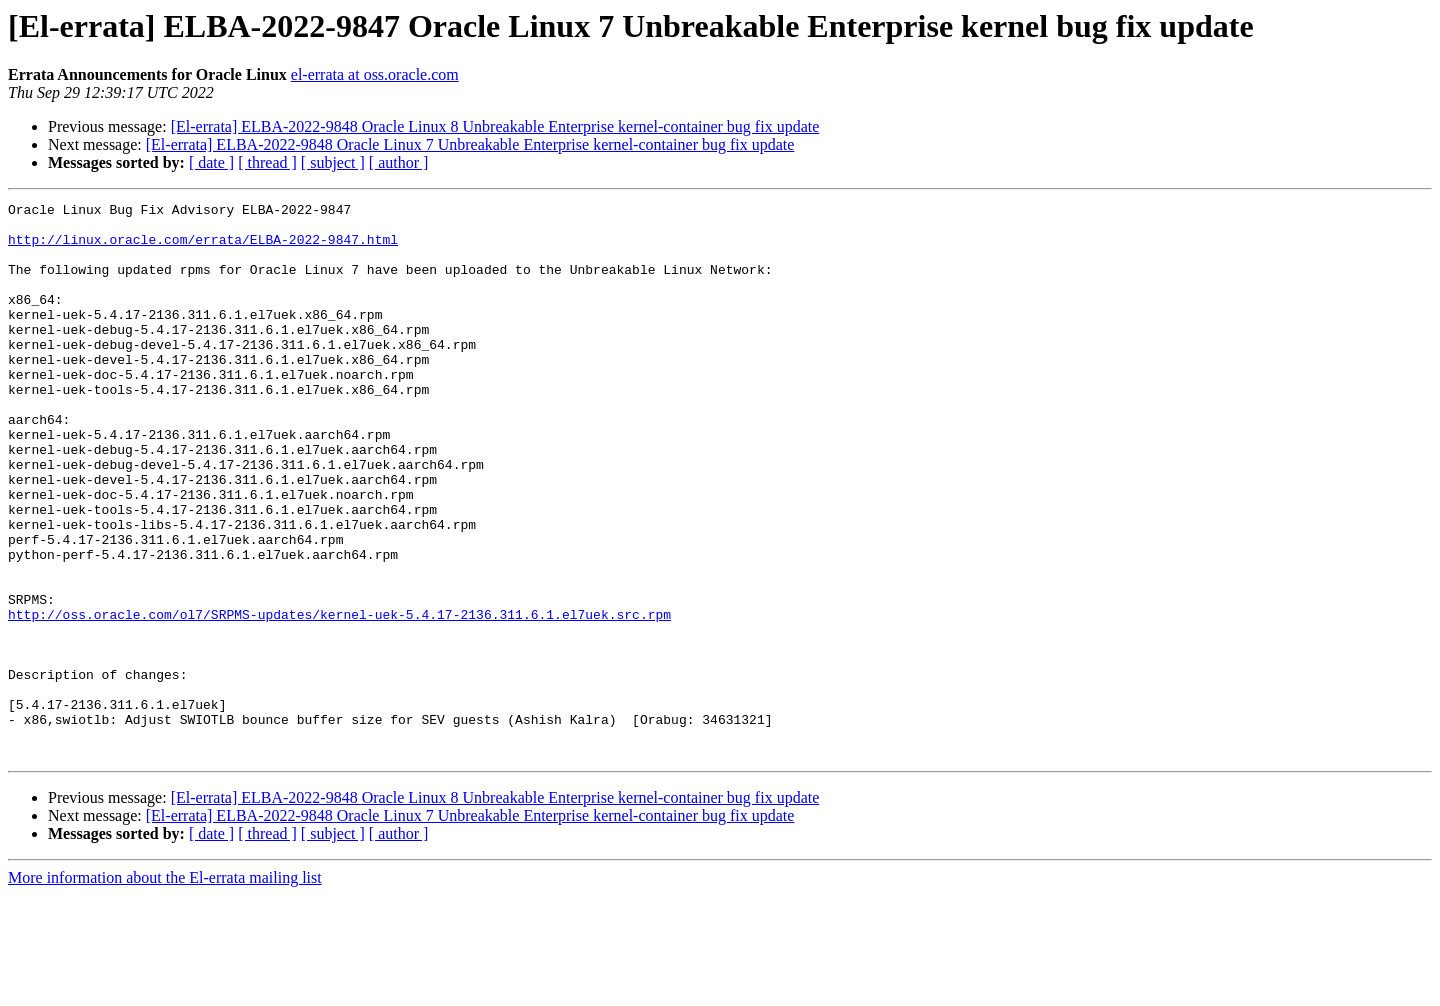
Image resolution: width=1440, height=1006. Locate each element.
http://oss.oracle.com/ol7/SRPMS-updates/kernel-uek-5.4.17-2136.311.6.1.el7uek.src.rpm (339, 698)
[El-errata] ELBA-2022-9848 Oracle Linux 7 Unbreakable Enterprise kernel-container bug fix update (470, 144)
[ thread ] (267, 162)
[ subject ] (333, 162)
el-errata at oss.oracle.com (375, 74)
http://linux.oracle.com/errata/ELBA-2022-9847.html (203, 248)
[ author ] (399, 162)
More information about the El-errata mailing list (165, 988)
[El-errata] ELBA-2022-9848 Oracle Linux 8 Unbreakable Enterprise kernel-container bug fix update (495, 126)
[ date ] (211, 162)
